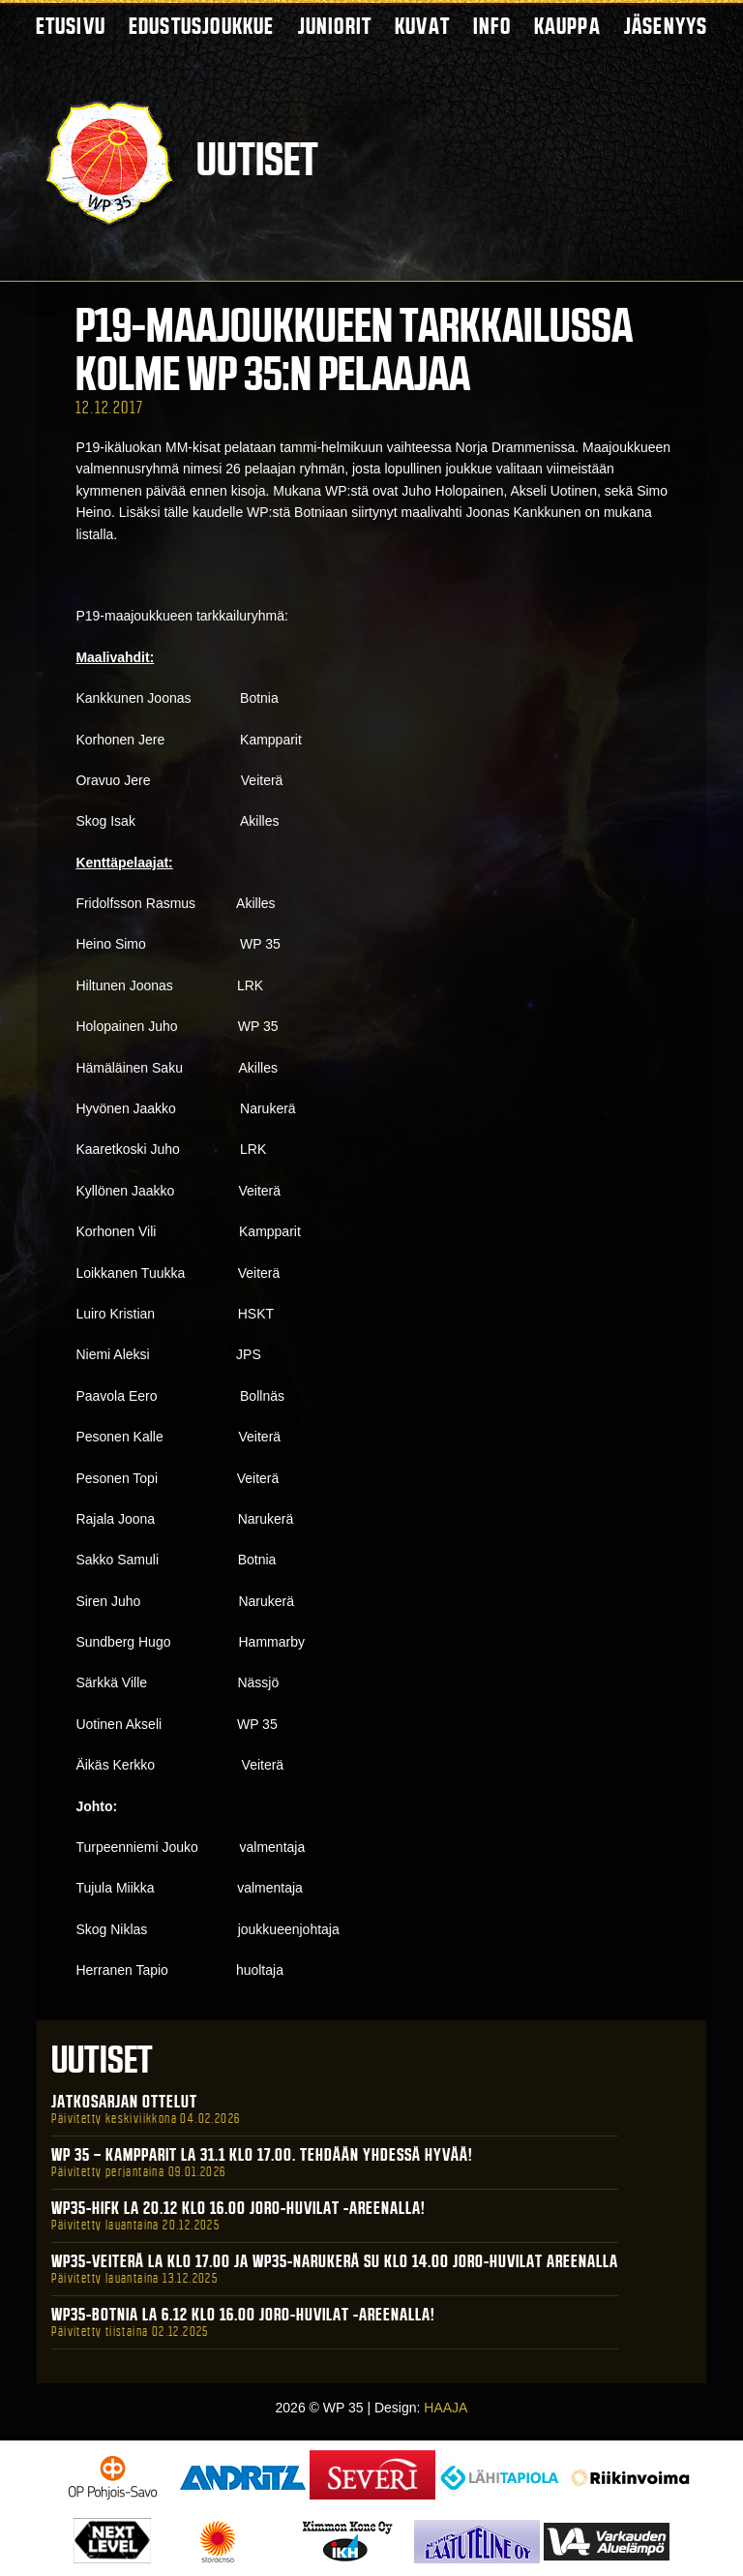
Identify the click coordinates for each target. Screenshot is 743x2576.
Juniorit (335, 26)
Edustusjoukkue (202, 26)
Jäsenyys (666, 26)
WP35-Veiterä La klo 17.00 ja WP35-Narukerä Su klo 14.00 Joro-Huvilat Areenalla (334, 2261)
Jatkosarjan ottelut (124, 2101)
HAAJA (445, 2407)
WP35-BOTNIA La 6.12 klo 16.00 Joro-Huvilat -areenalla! (243, 2314)
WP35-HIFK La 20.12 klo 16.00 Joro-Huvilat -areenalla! (238, 2208)
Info (492, 26)
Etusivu (70, 26)
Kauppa (567, 26)
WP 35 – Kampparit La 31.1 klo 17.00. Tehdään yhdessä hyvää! (262, 2155)
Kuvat (422, 26)
